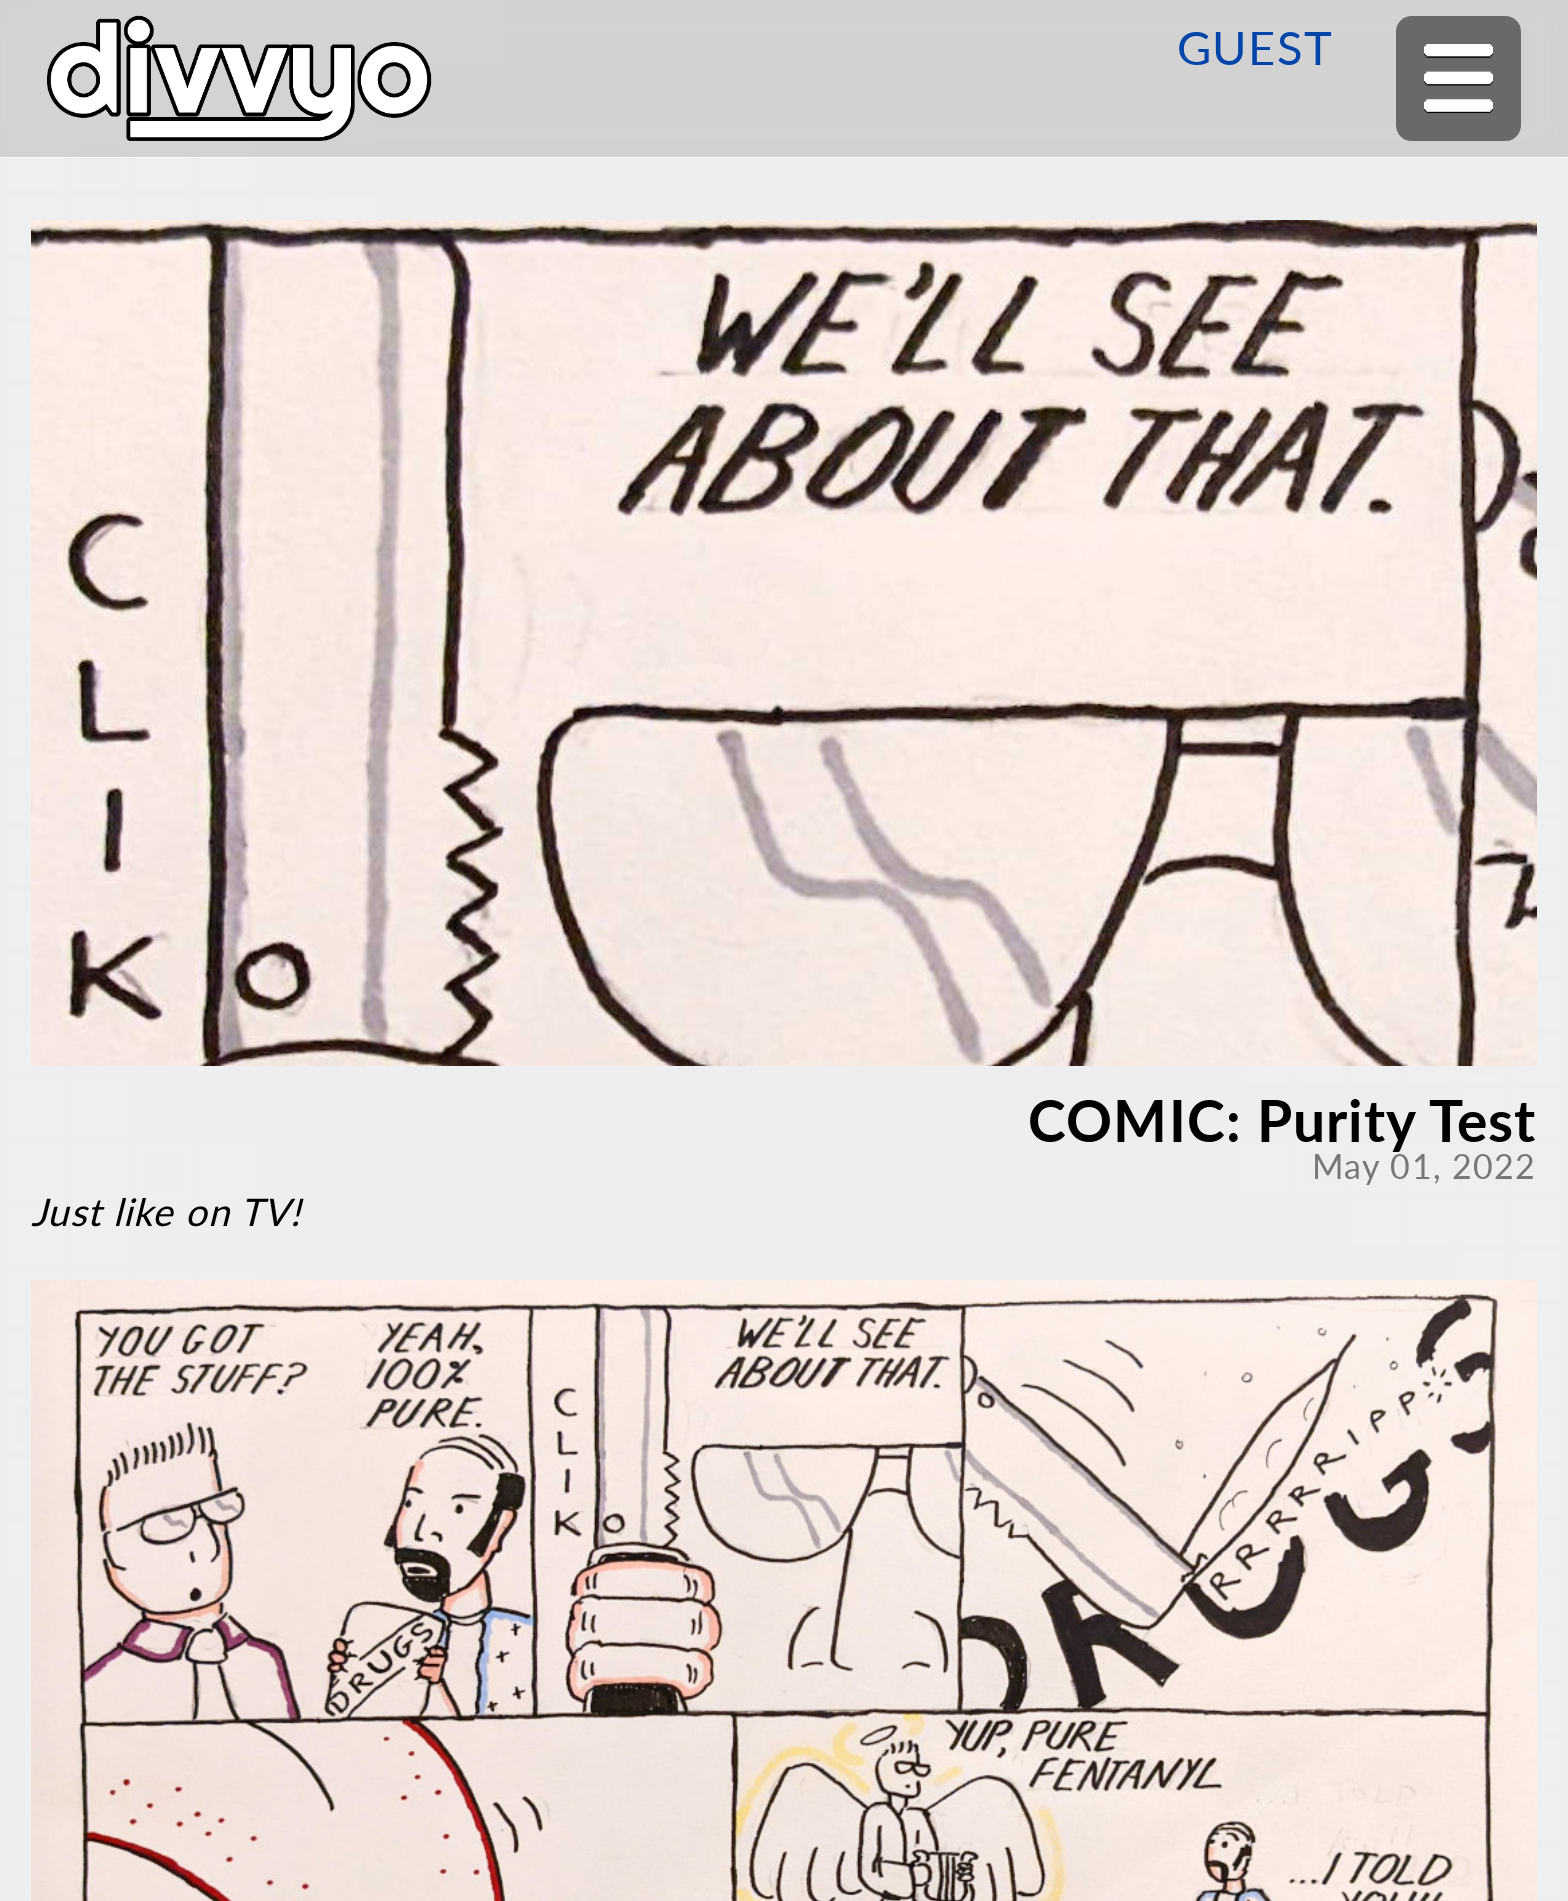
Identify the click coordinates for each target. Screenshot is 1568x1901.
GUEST (1255, 47)
